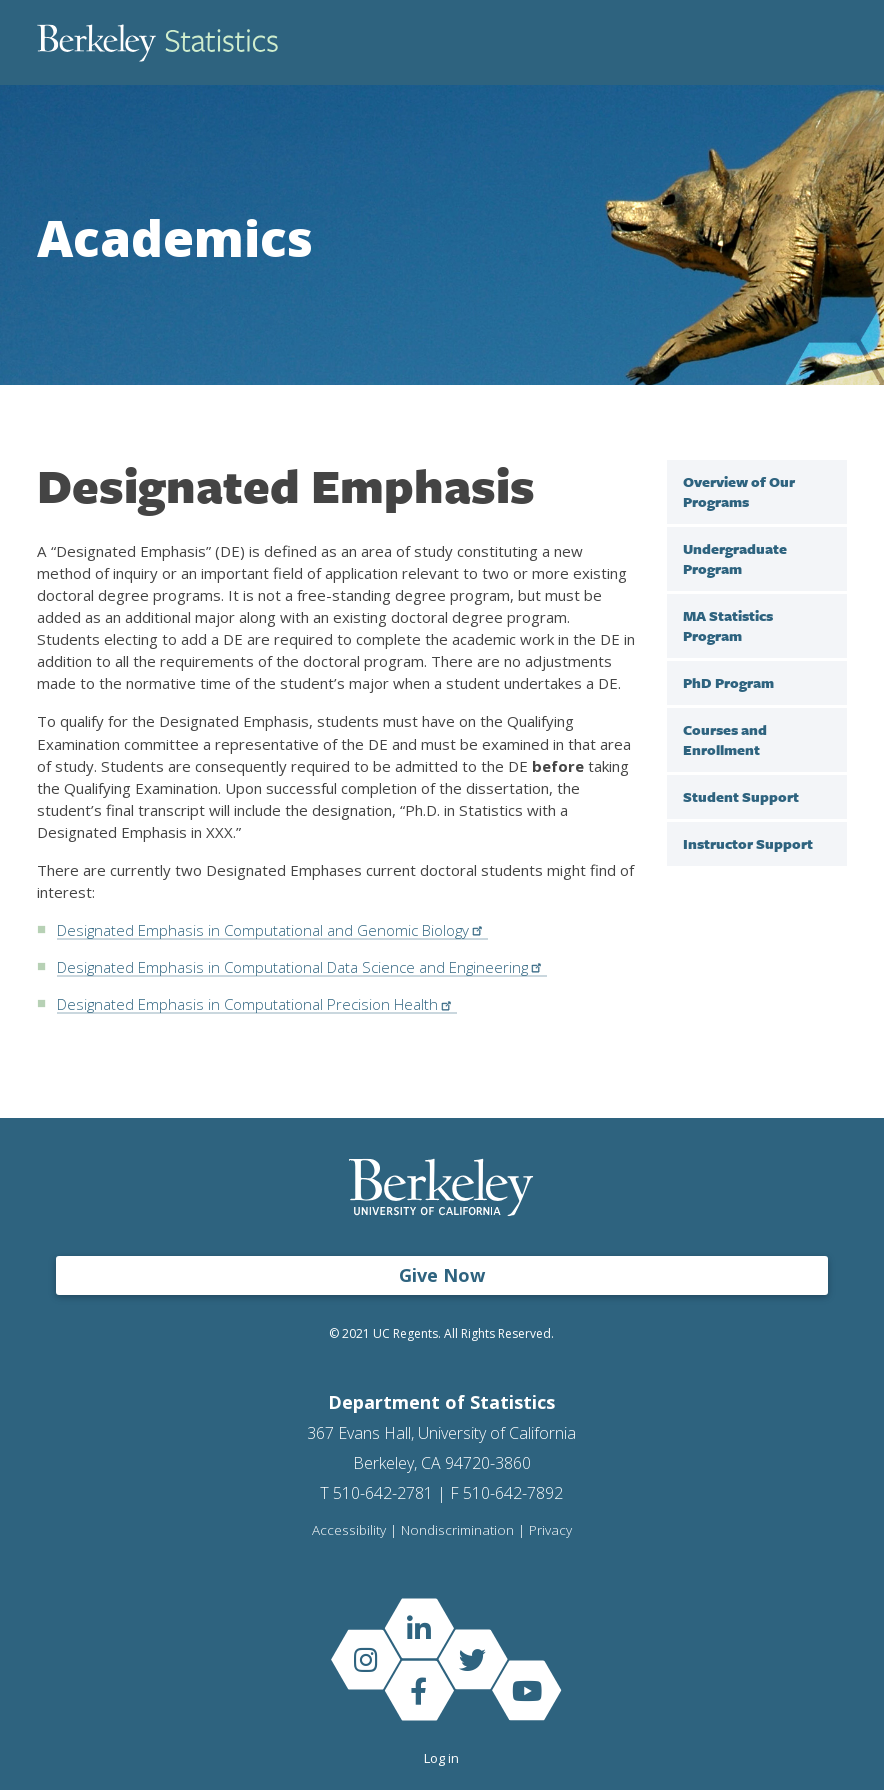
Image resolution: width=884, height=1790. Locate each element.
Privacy (550, 1531)
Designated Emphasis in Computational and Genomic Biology (274, 930)
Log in (441, 1758)
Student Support (741, 796)
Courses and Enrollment (725, 739)
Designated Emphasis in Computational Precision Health (259, 1004)
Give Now (442, 1275)
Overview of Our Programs (739, 491)
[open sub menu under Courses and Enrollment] (827, 729)
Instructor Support (748, 843)
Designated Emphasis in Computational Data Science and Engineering (304, 967)
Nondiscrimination (457, 1531)
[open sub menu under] (827, 548)
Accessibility (349, 1531)
